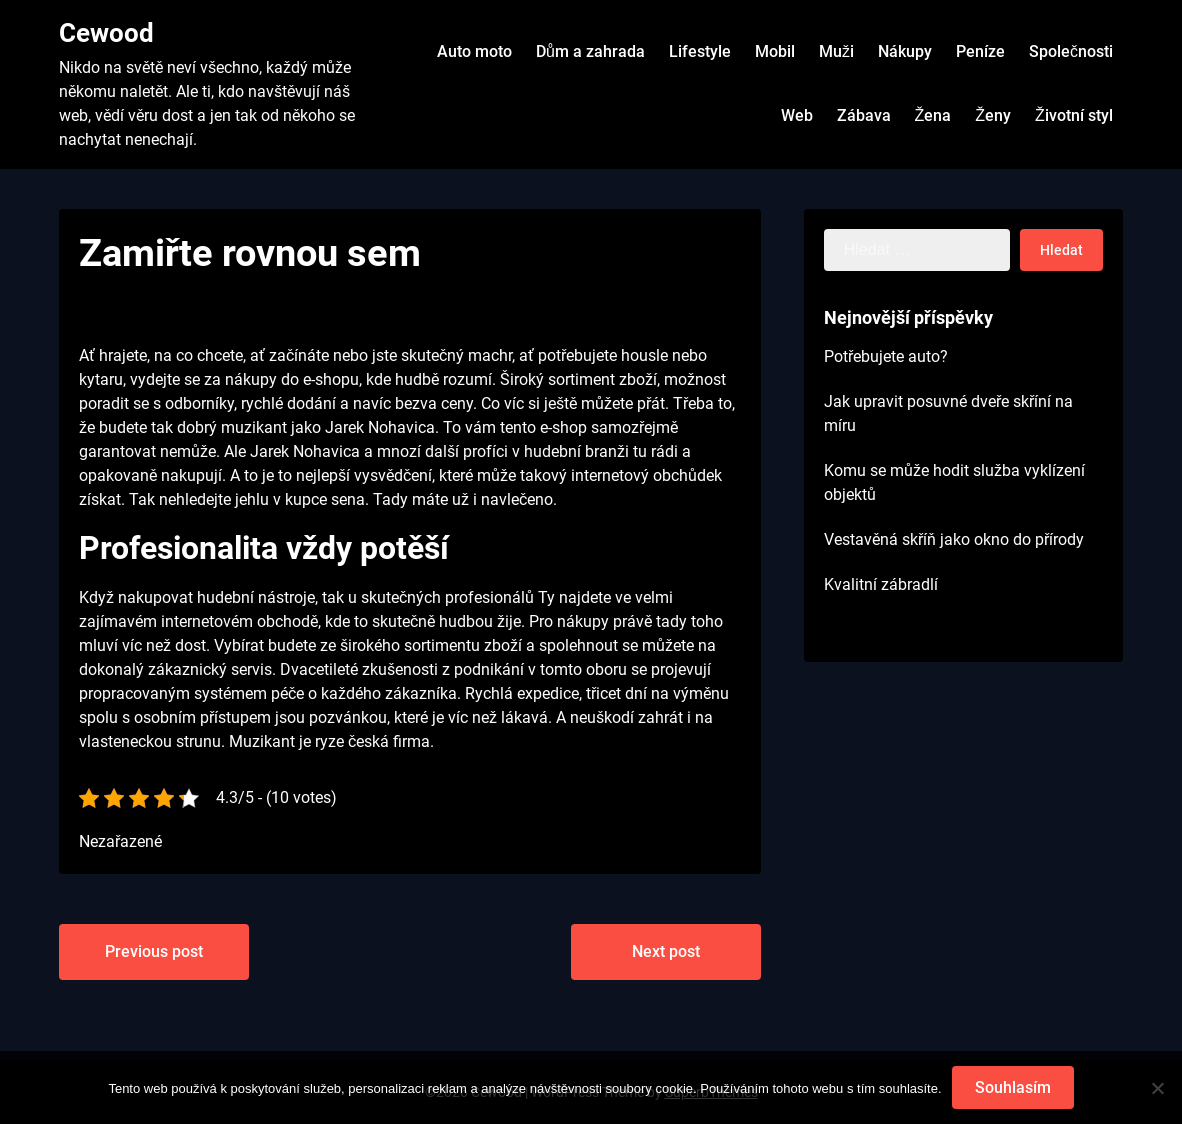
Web (797, 115)
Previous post (154, 951)
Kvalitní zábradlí (881, 584)
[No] (1157, 1088)
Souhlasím (1013, 1087)
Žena (933, 115)
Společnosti (1071, 51)
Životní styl (1074, 115)
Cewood (106, 33)
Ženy (993, 115)
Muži (836, 51)
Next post (666, 951)
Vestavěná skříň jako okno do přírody (954, 539)
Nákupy (905, 51)
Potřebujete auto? (886, 356)
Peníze (980, 51)
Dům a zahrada (590, 51)
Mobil (775, 51)
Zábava (864, 115)
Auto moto (474, 51)
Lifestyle (700, 51)
